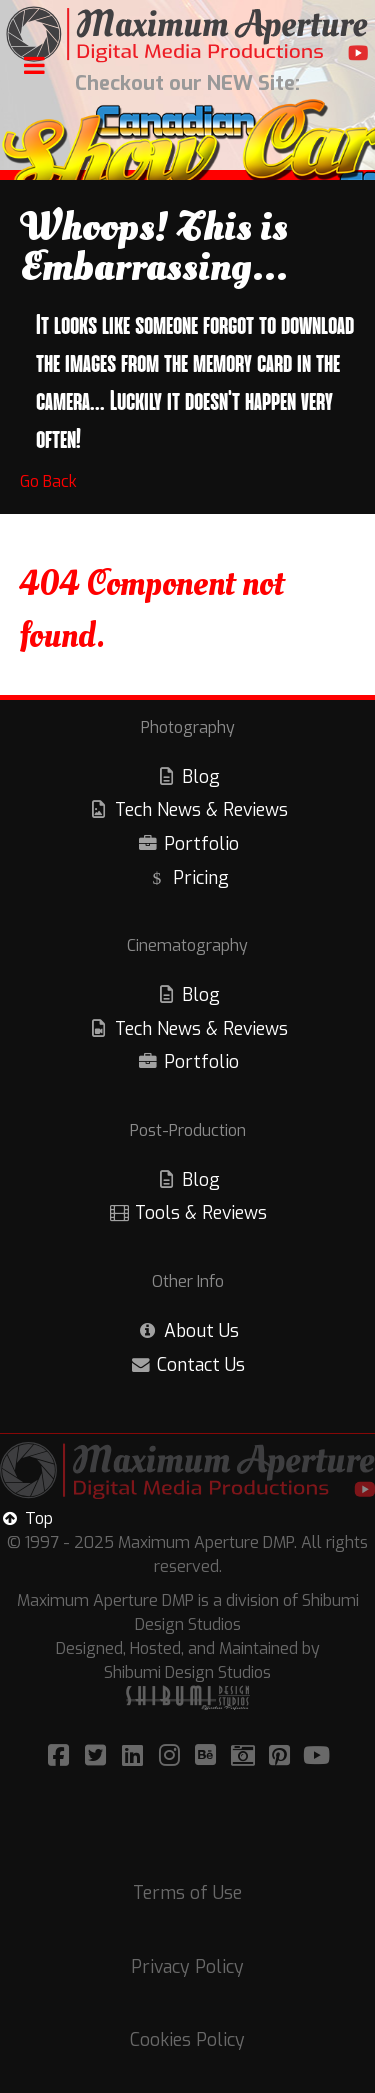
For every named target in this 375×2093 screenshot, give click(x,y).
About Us (201, 1331)
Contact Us (201, 1365)
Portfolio (201, 844)
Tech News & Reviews (201, 810)
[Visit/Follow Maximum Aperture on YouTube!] (316, 1756)
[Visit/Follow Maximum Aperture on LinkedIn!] (135, 1756)
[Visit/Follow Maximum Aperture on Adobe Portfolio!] (245, 1756)
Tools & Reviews (201, 1213)
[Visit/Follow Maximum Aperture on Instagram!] (172, 1756)
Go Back (48, 481)
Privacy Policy (187, 1967)
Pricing (201, 878)
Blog (201, 777)
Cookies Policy (187, 2040)
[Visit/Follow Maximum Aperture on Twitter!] (98, 1756)
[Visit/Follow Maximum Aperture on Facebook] (61, 1756)
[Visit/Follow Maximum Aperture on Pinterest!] (282, 1756)
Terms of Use (187, 1893)
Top (26, 1518)
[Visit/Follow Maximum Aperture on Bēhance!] (209, 1756)
